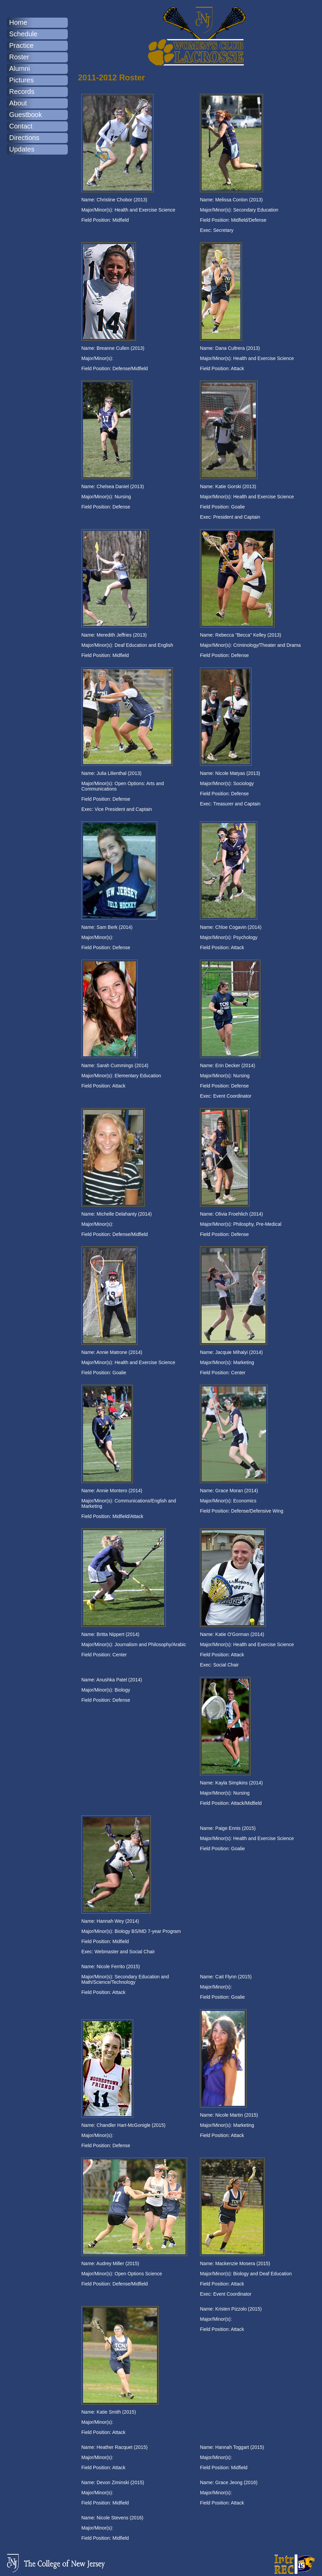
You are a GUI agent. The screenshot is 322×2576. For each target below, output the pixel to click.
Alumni (19, 68)
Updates (22, 149)
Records (21, 91)
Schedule (23, 34)
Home (18, 22)
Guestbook (25, 114)
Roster (19, 57)
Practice (21, 45)
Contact (21, 126)
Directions (24, 137)
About (18, 103)
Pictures (21, 80)
